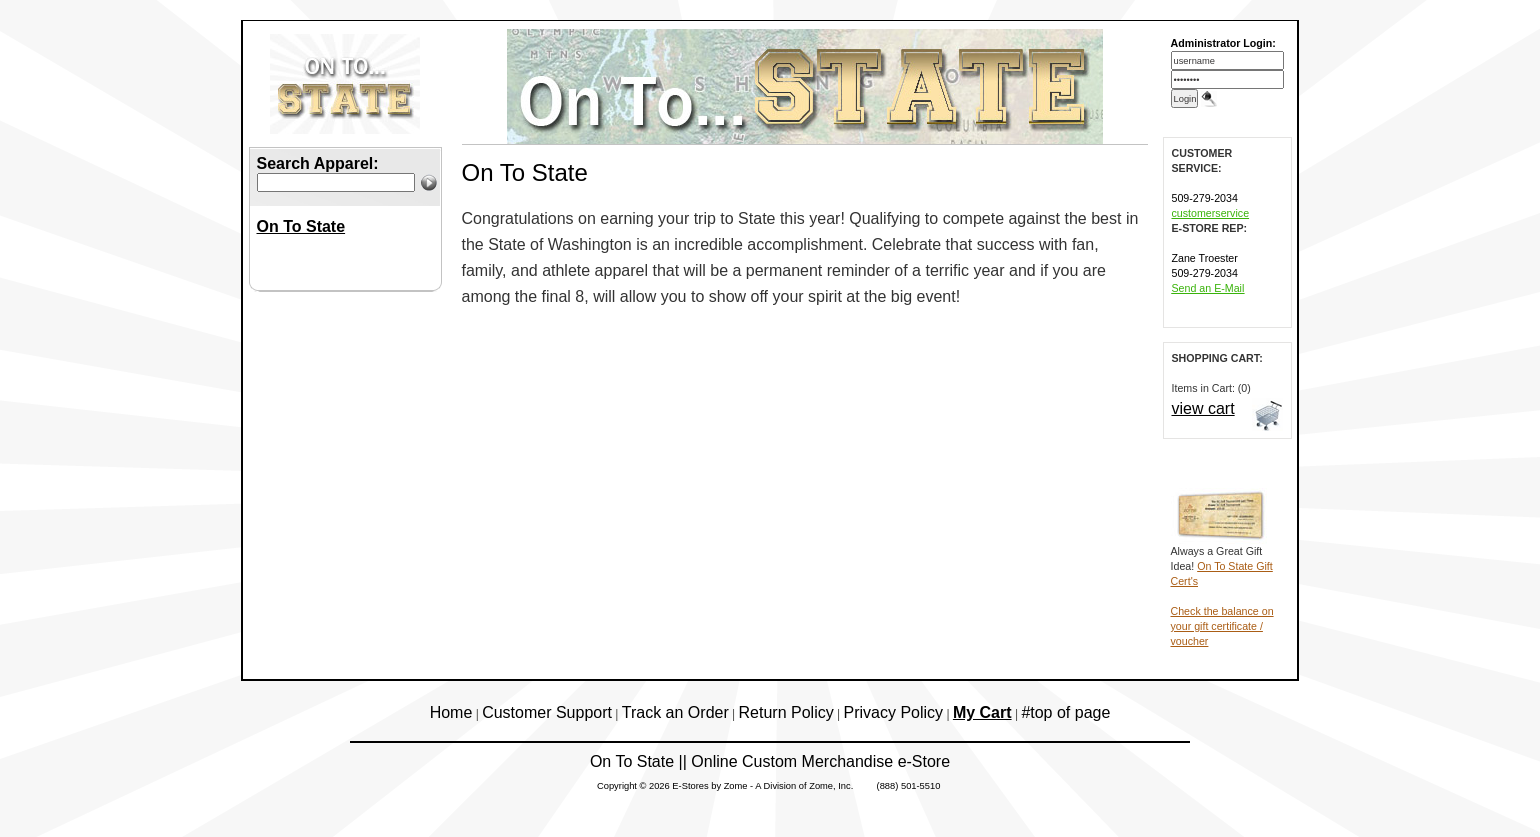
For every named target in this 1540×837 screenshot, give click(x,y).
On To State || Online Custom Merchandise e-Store (770, 761)
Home (451, 712)
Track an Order (675, 712)
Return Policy (786, 712)
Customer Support (547, 712)
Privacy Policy (894, 712)
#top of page (1065, 712)
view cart (1203, 408)
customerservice (1211, 213)
